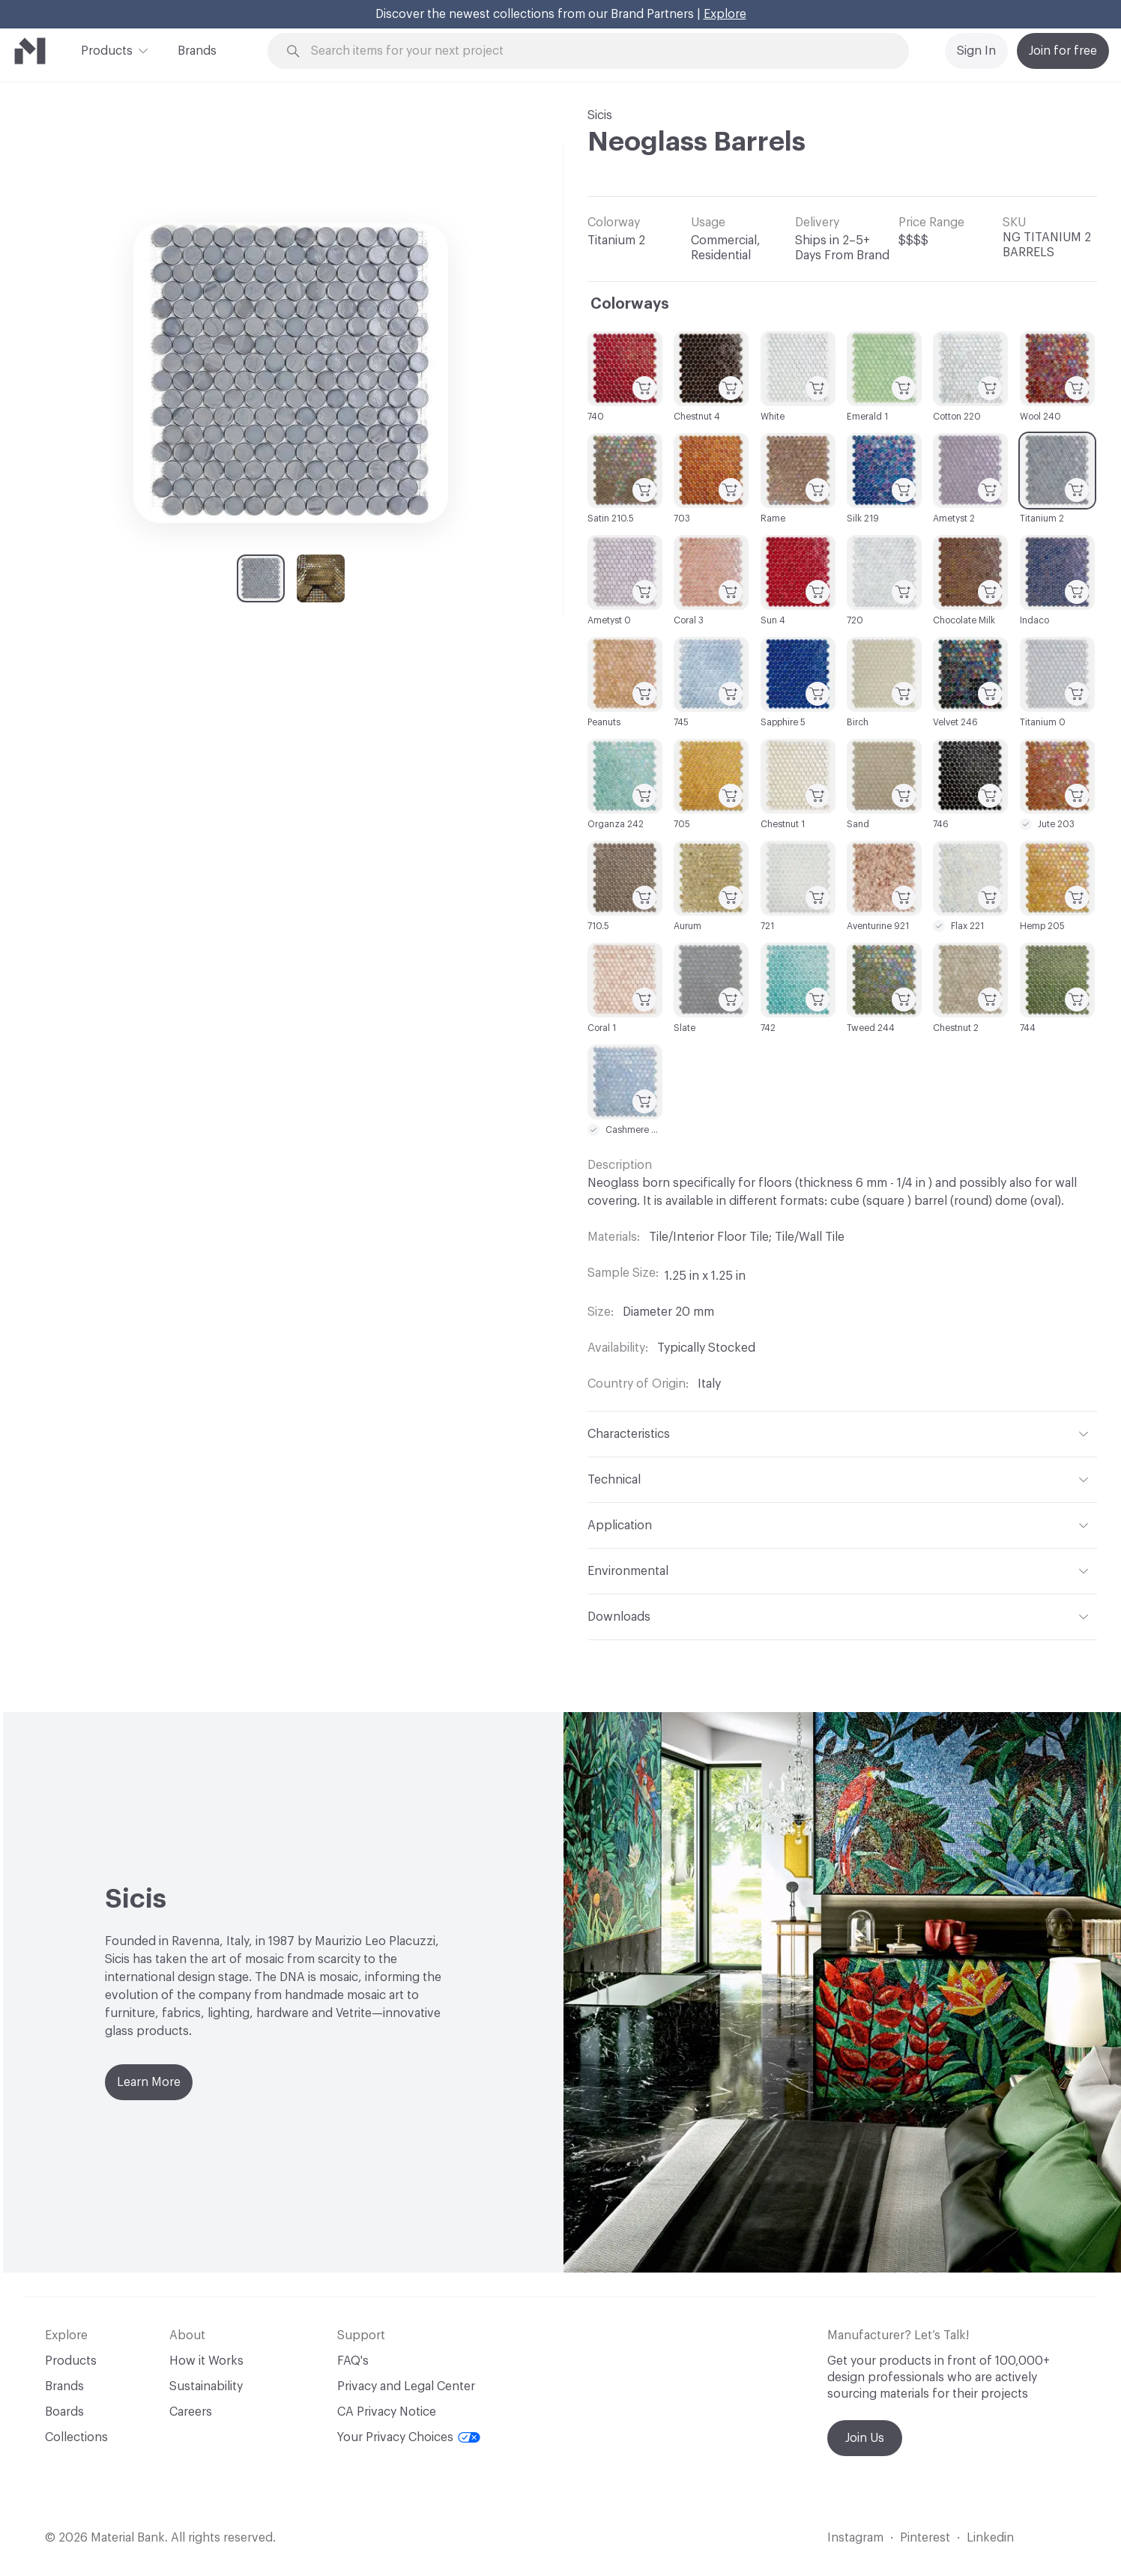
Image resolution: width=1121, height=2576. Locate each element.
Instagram (855, 2538)
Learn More (149, 2082)
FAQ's (353, 2361)
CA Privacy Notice (386, 2412)
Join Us (864, 2438)
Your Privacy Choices (408, 2437)
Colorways (629, 304)
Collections (76, 2437)
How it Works (206, 2361)
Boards (64, 2412)
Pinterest (925, 2538)
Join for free (1063, 51)
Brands (197, 51)
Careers (190, 2412)
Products (107, 49)
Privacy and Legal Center (406, 2386)
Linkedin (990, 2538)
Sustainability (206, 2386)
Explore (725, 14)
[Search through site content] (596, 51)
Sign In (976, 51)
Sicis (599, 115)
